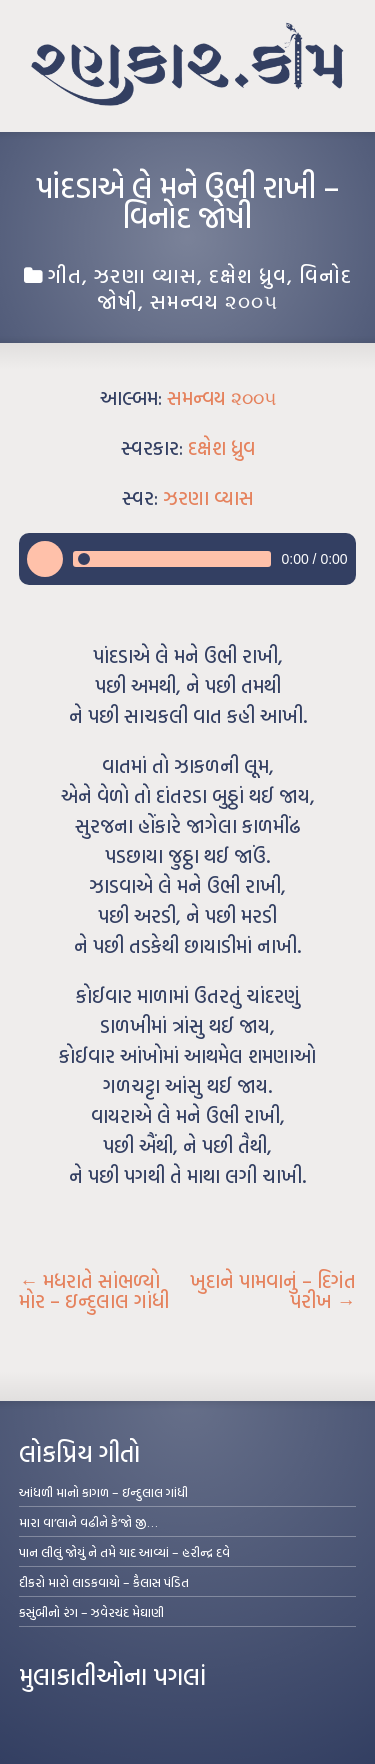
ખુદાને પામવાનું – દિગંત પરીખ (273, 1291)
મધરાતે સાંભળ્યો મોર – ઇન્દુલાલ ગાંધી (94, 1291)
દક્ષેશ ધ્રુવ (248, 275)
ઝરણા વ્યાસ (145, 275)
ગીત (65, 275)
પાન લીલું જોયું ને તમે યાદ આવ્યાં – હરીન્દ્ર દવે (124, 1552)
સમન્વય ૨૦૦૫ (214, 301)
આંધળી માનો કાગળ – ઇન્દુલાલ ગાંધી (103, 1492)
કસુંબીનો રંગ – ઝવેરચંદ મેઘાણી (91, 1612)
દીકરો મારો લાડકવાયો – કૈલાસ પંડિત (104, 1582)
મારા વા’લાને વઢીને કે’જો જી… (88, 1522)
